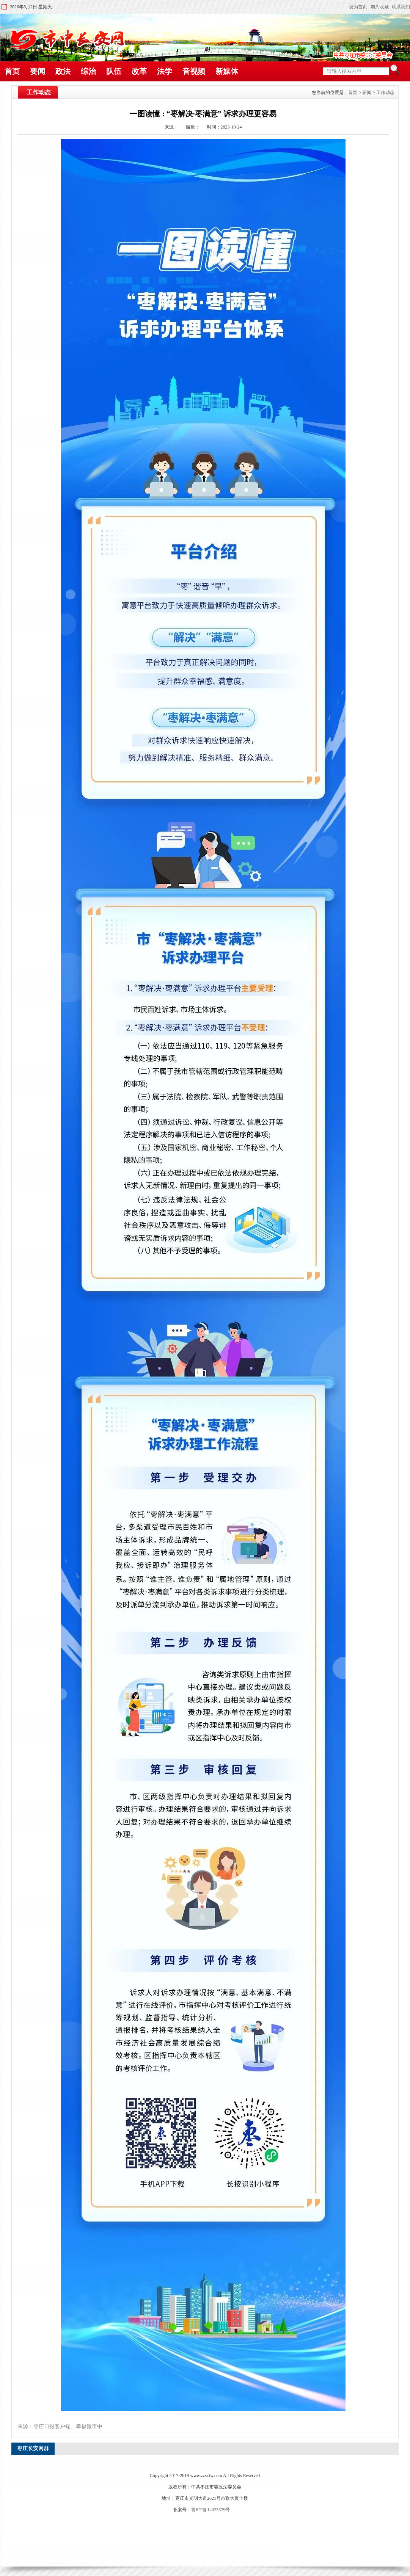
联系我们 (401, 6)
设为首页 (358, 6)
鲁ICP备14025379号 (210, 2509)
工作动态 (385, 92)
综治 (88, 71)
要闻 (37, 71)
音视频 (193, 71)
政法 (63, 71)
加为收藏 (380, 6)
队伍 (113, 71)
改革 (139, 71)
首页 (12, 71)
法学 (164, 71)
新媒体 (226, 71)
